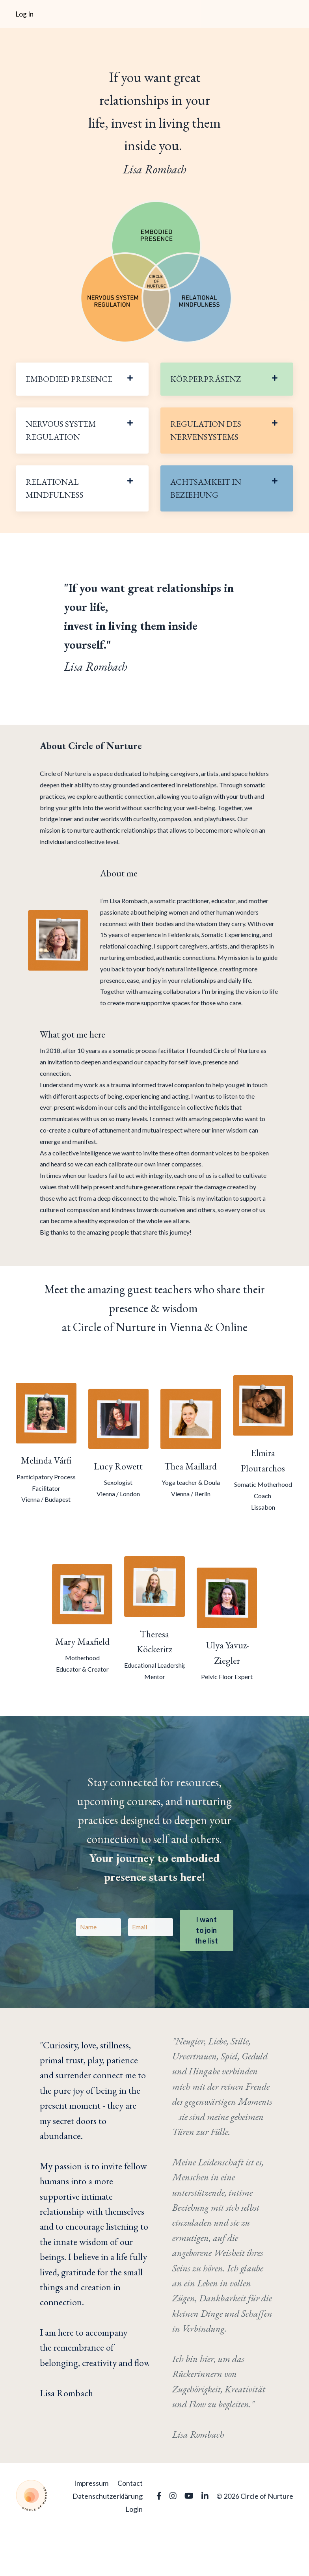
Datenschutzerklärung (108, 2543)
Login (134, 2556)
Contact (130, 2530)
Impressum (91, 2530)
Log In (25, 14)
